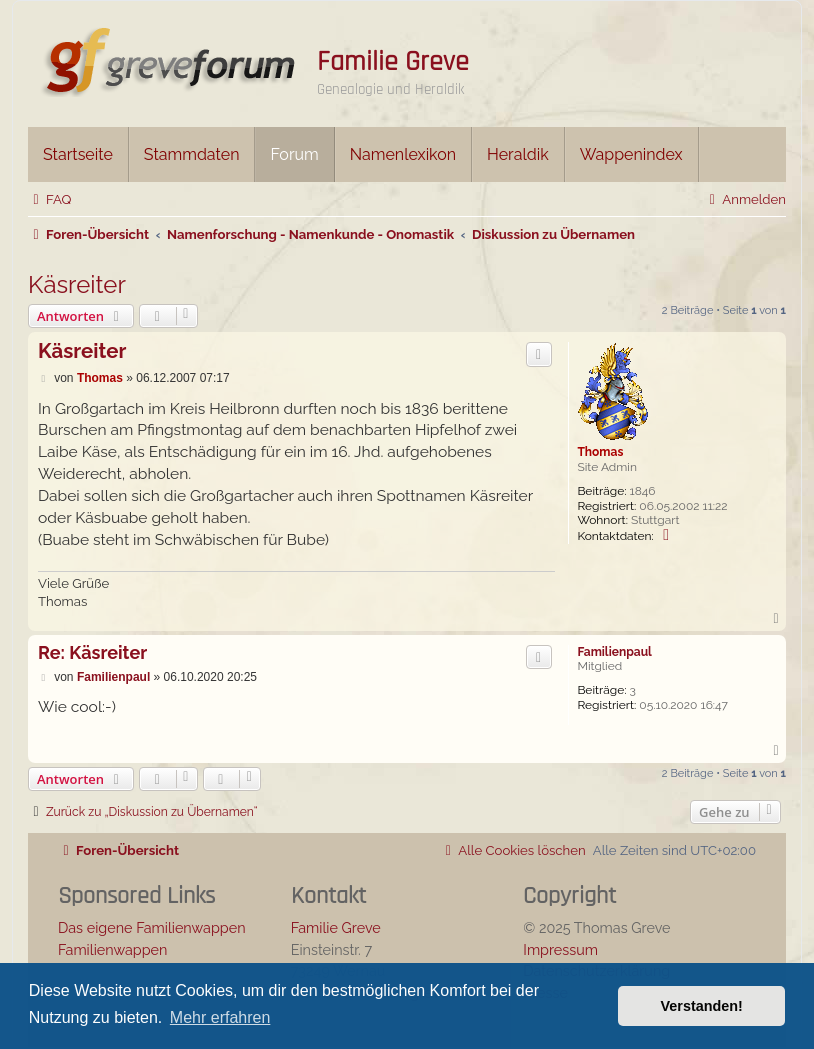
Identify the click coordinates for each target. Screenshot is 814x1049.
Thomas (600, 452)
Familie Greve (393, 62)
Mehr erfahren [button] (220, 1017)
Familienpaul (614, 652)
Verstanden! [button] (702, 1006)
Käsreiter (77, 284)
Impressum (560, 949)
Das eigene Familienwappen (152, 927)
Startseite (78, 154)
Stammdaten (192, 154)
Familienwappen (112, 949)
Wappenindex (631, 154)
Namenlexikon (403, 154)
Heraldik (518, 154)
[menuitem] (49, 199)
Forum (294, 154)
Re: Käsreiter (92, 652)
